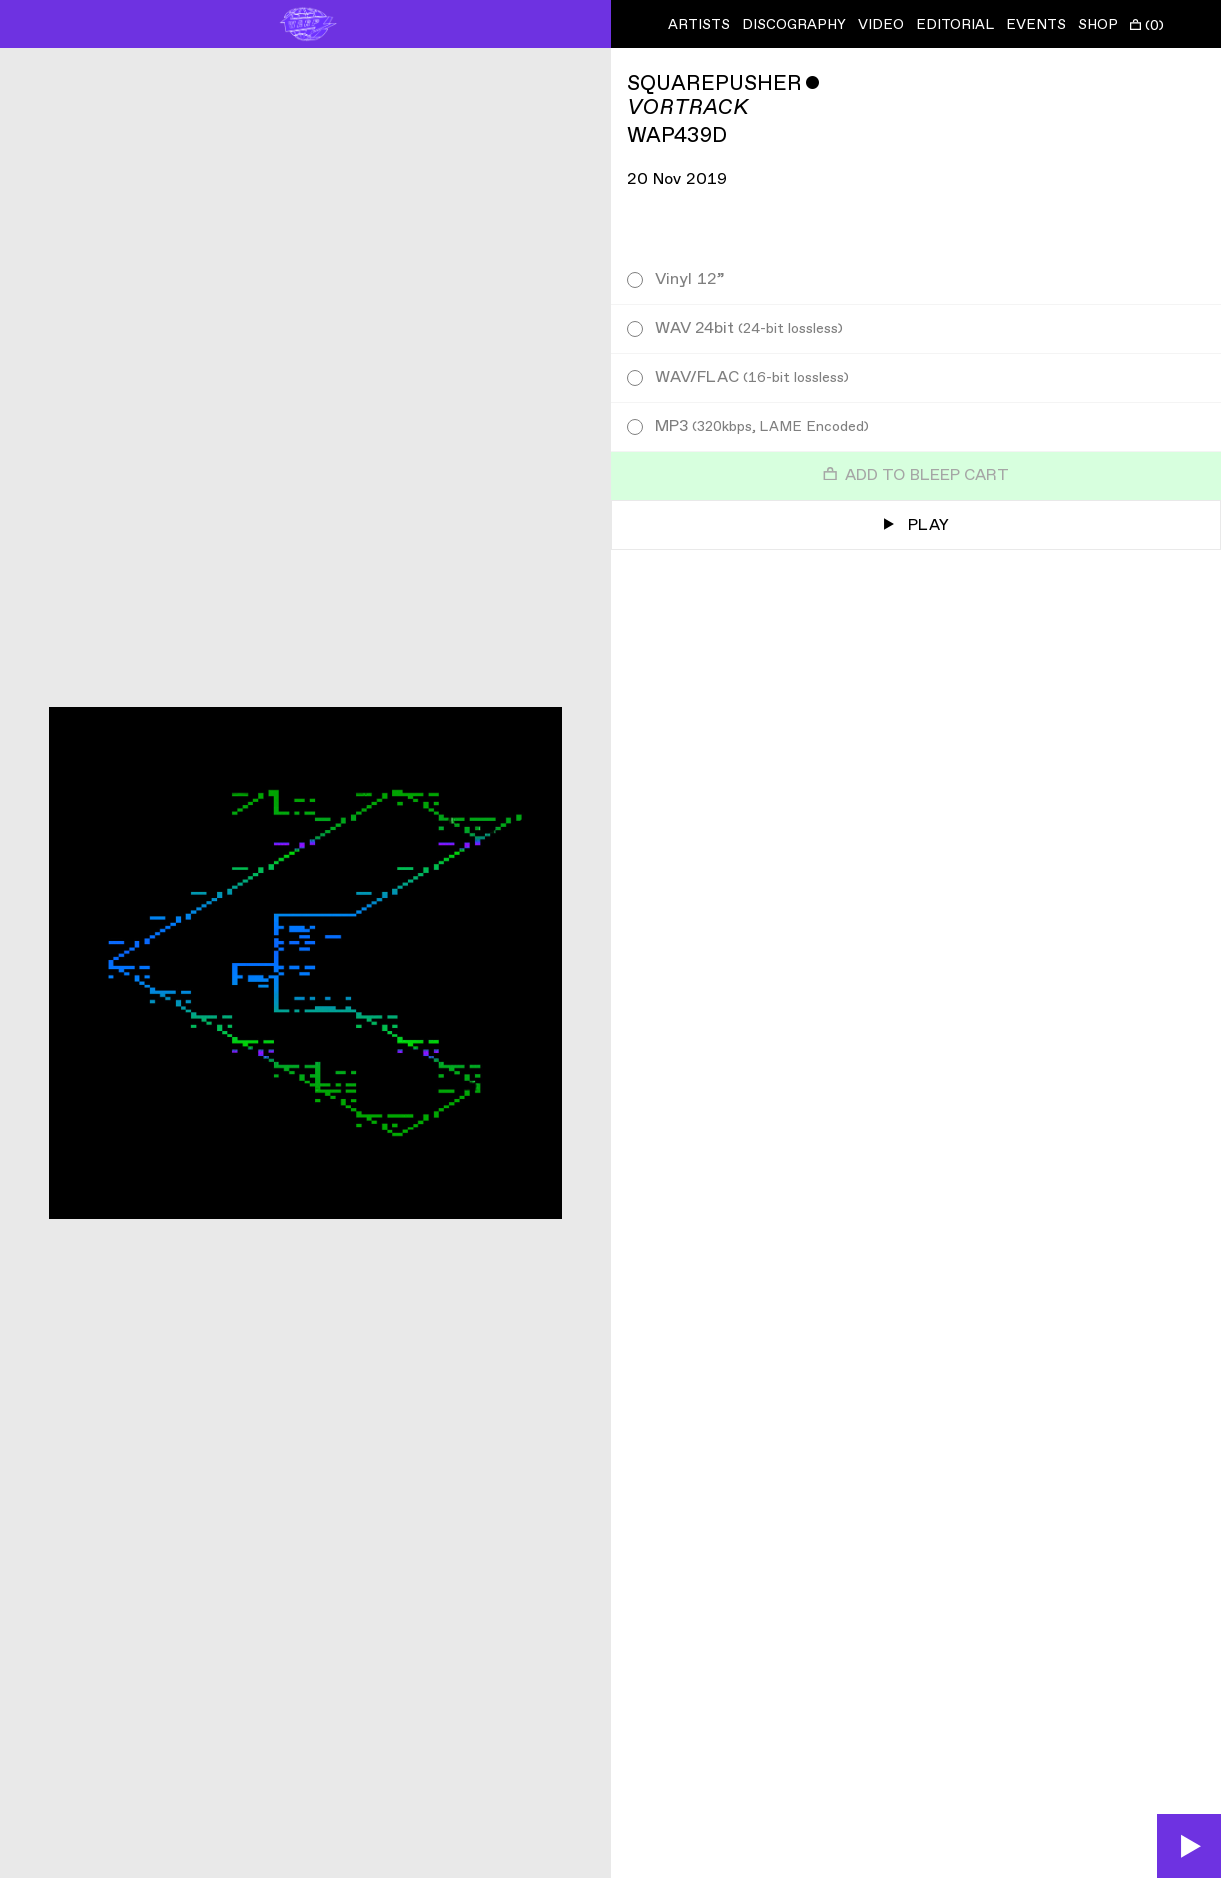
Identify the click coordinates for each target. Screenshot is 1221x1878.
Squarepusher (714, 83)
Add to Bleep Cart (916, 475)
